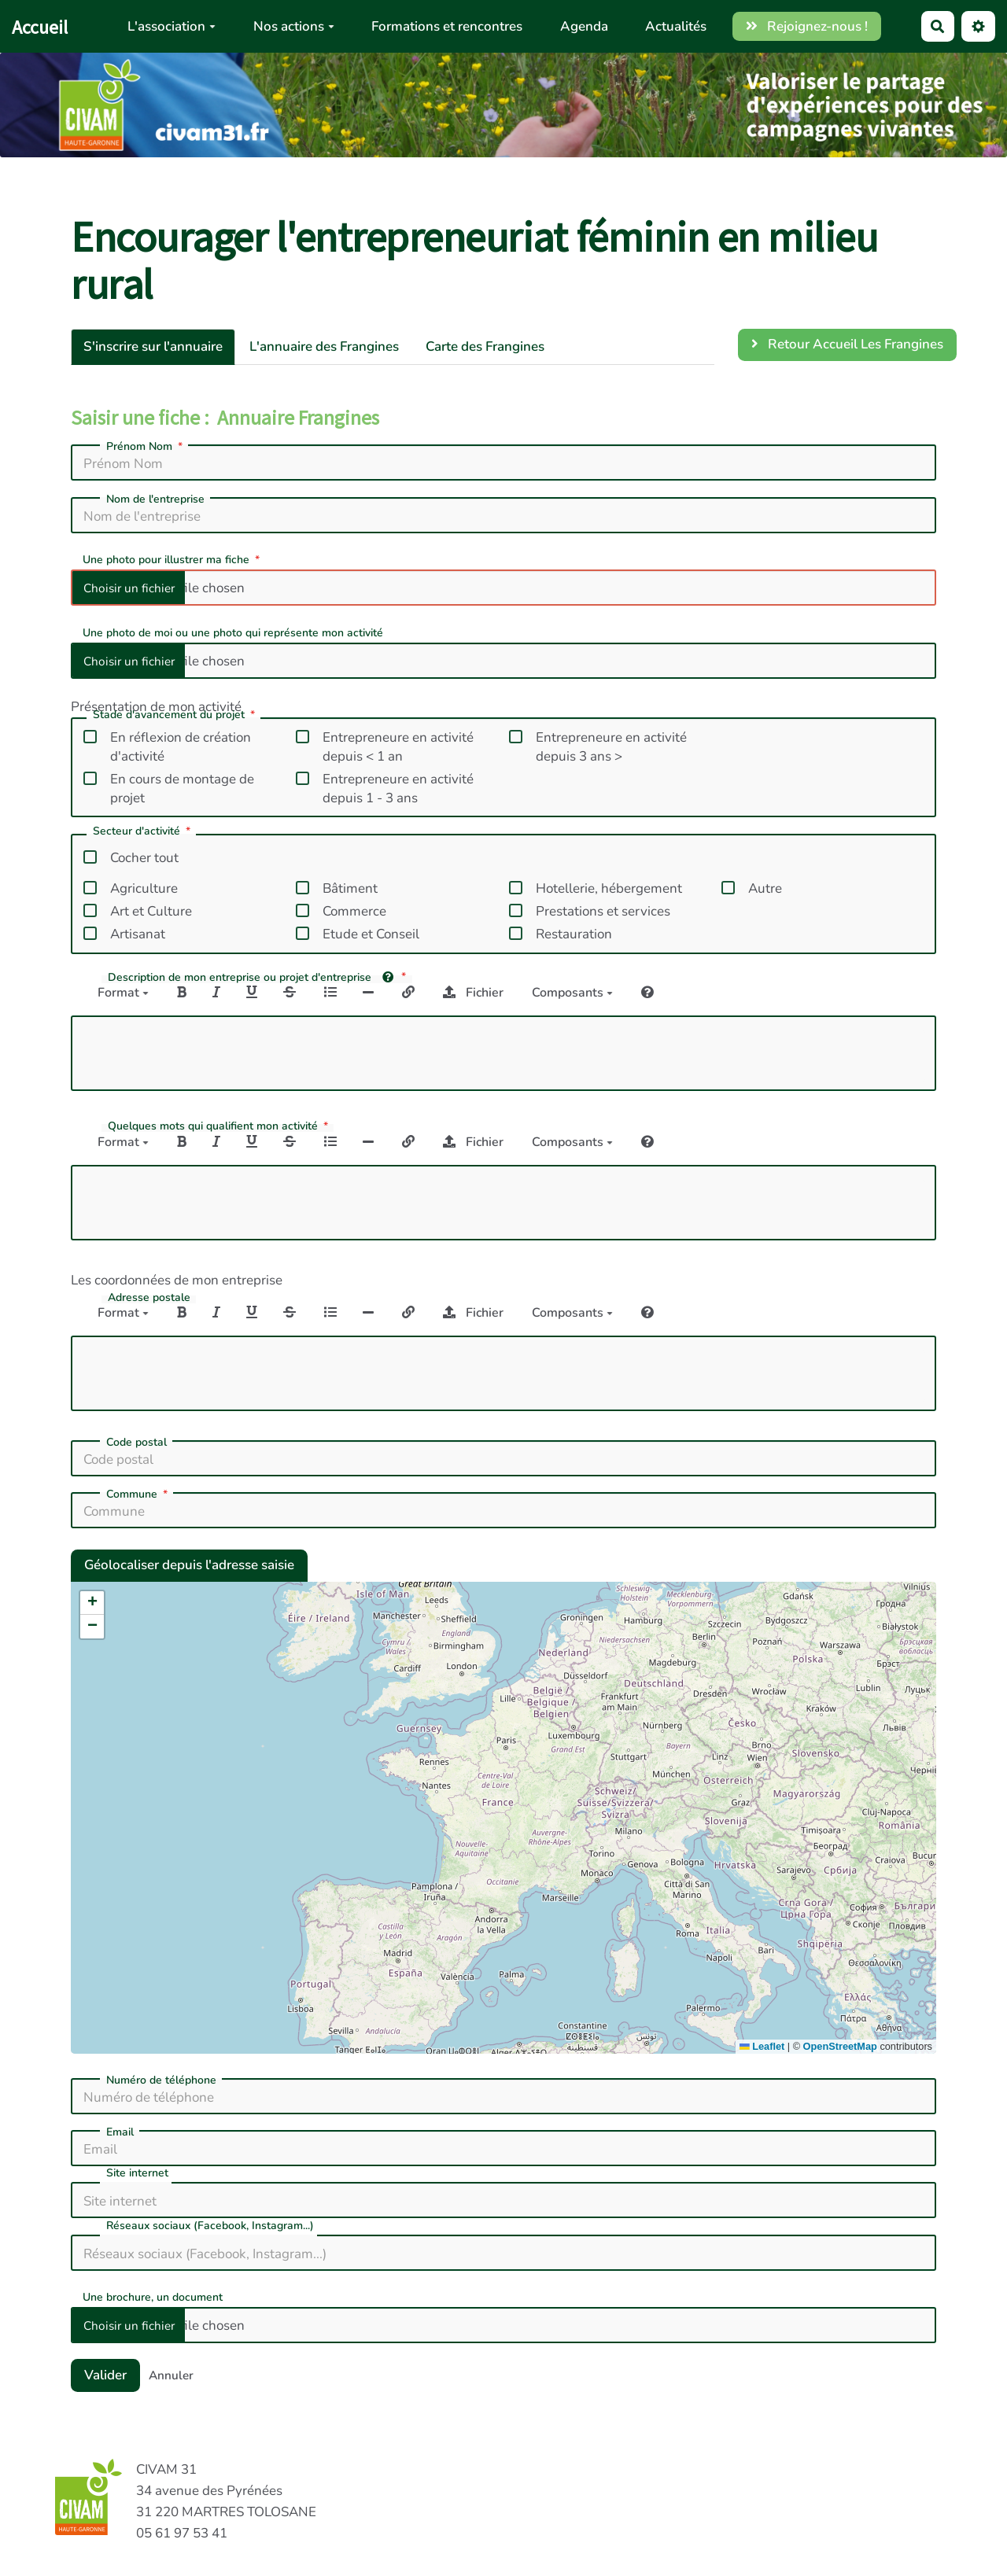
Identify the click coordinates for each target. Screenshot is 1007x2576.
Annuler (171, 2375)
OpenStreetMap (840, 2046)
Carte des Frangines (485, 346)
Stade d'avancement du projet (175, 715)
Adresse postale (149, 1297)
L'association (171, 26)
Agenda (584, 26)
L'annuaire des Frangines (324, 346)
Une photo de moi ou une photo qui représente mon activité (233, 632)
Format (123, 992)
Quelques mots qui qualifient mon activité (219, 1126)
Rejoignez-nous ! (807, 26)
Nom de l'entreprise (155, 499)
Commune (138, 1494)
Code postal (136, 1442)
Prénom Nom (146, 446)
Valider (105, 2375)
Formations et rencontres (446, 26)
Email (120, 2132)
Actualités (675, 26)
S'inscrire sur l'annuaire (153, 346)
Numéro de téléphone (161, 2080)
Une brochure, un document (153, 2296)
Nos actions (293, 26)
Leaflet (762, 2046)
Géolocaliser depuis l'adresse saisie (189, 1565)
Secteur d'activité (143, 832)
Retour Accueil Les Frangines (847, 344)
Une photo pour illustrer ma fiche (173, 559)
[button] (92, 1603)
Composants (572, 992)
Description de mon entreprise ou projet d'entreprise (258, 977)
